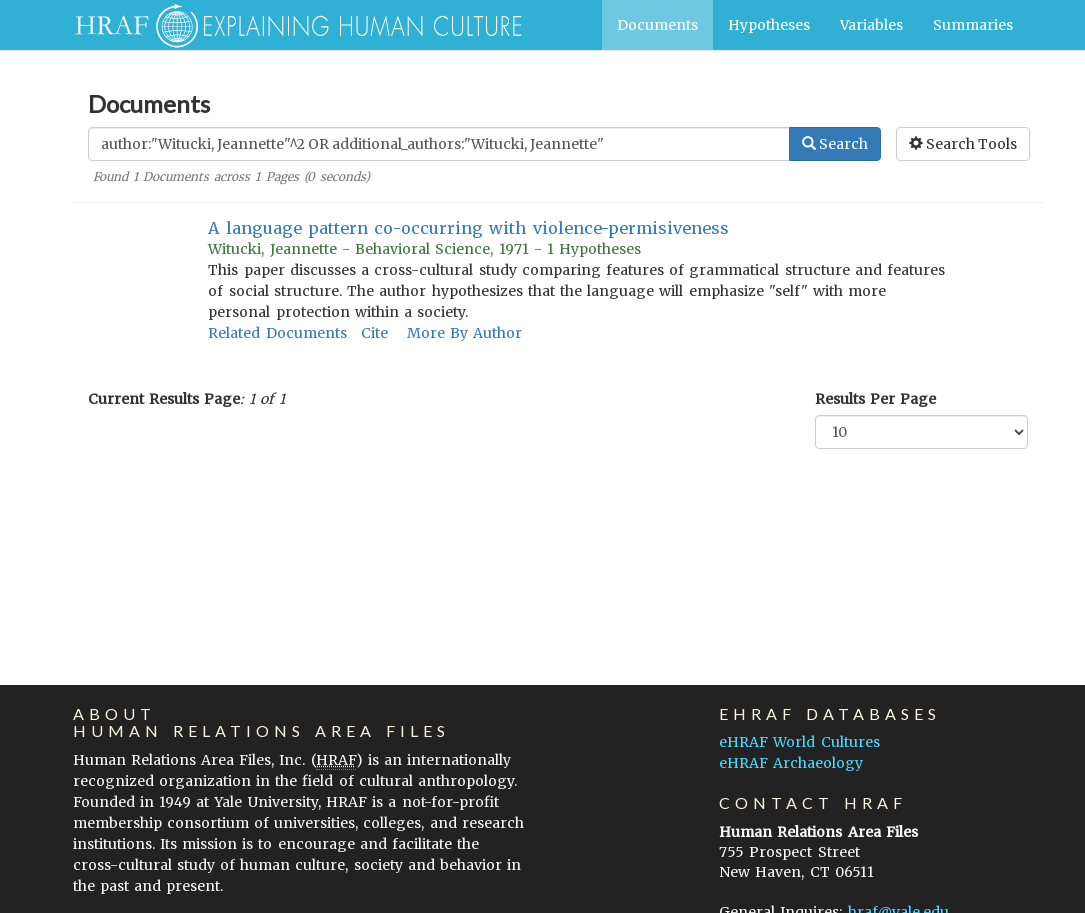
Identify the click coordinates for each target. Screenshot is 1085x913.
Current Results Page (164, 399)
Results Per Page (875, 399)
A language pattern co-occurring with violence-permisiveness (468, 228)
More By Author (464, 333)
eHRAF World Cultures (799, 742)
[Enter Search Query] (439, 144)
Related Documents (277, 333)
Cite (374, 333)
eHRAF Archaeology (791, 763)
